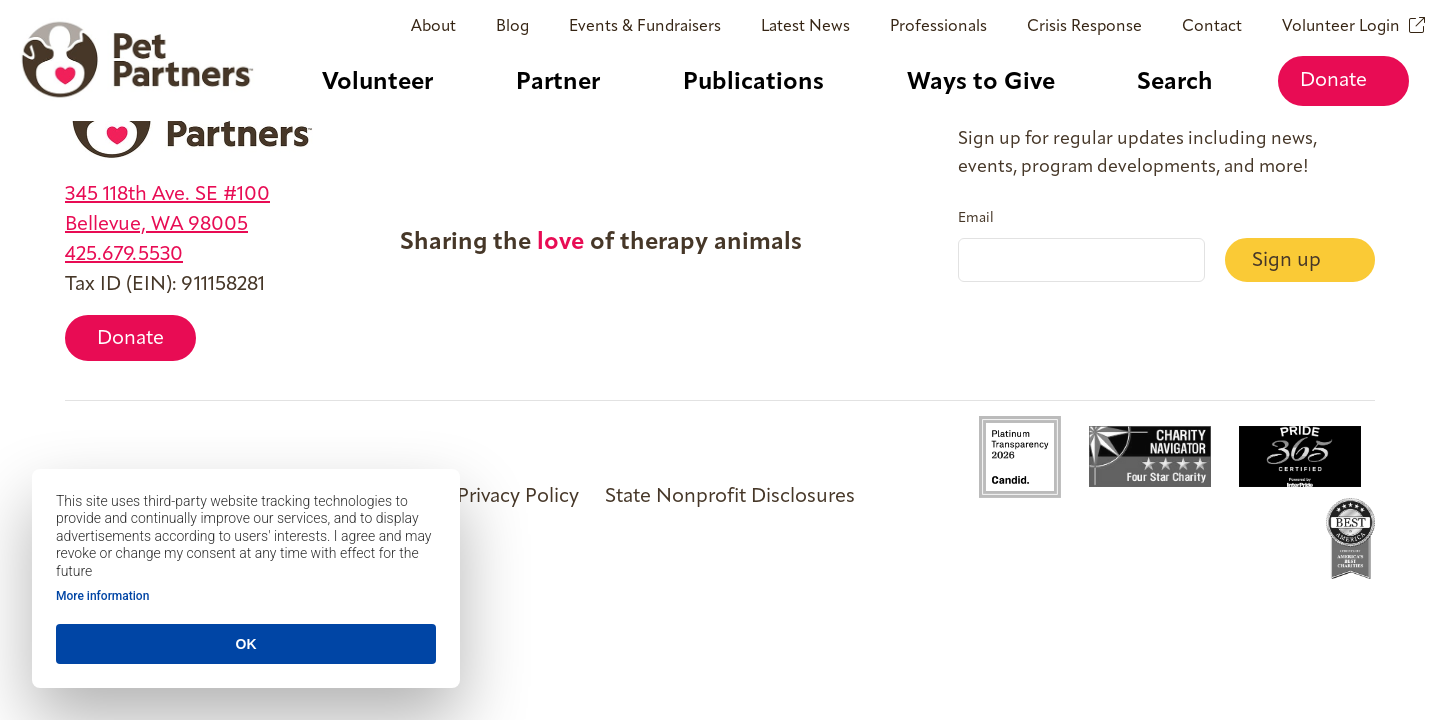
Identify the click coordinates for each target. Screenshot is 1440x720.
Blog (512, 27)
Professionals (938, 27)
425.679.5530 (124, 255)
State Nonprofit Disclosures (730, 497)
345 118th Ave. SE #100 (167, 195)
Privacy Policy (518, 497)
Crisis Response (1084, 27)
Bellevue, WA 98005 (156, 225)
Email (976, 219)
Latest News (805, 27)
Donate (1343, 81)
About (433, 27)
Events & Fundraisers (645, 27)
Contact (1212, 27)
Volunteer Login (1341, 27)
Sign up (1289, 261)
